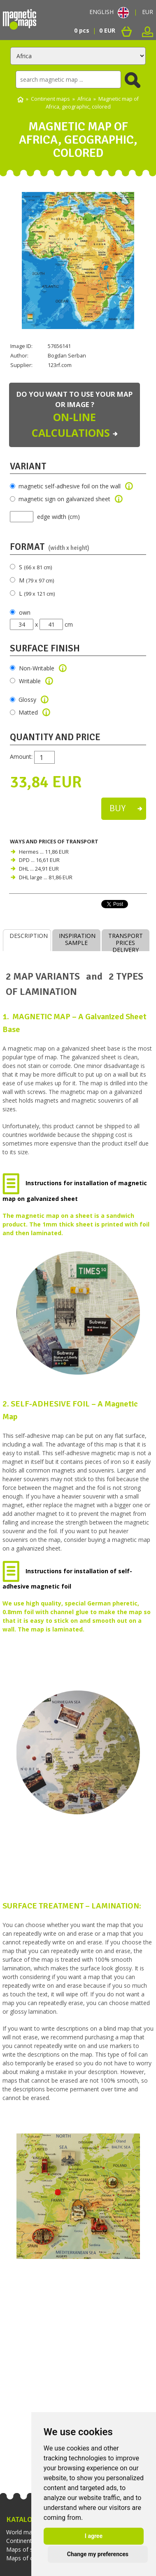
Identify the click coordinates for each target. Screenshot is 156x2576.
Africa (84, 98)
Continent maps (50, 98)
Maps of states (26, 2549)
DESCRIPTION (28, 936)
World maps (22, 2532)
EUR (147, 12)
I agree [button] (93, 2536)
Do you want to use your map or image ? (74, 415)
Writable (36, 681)
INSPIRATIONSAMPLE (77, 939)
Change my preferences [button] (97, 2554)
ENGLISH (109, 12)
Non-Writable (43, 668)
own (24, 612)
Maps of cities (25, 2558)
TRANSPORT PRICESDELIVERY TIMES (125, 941)
